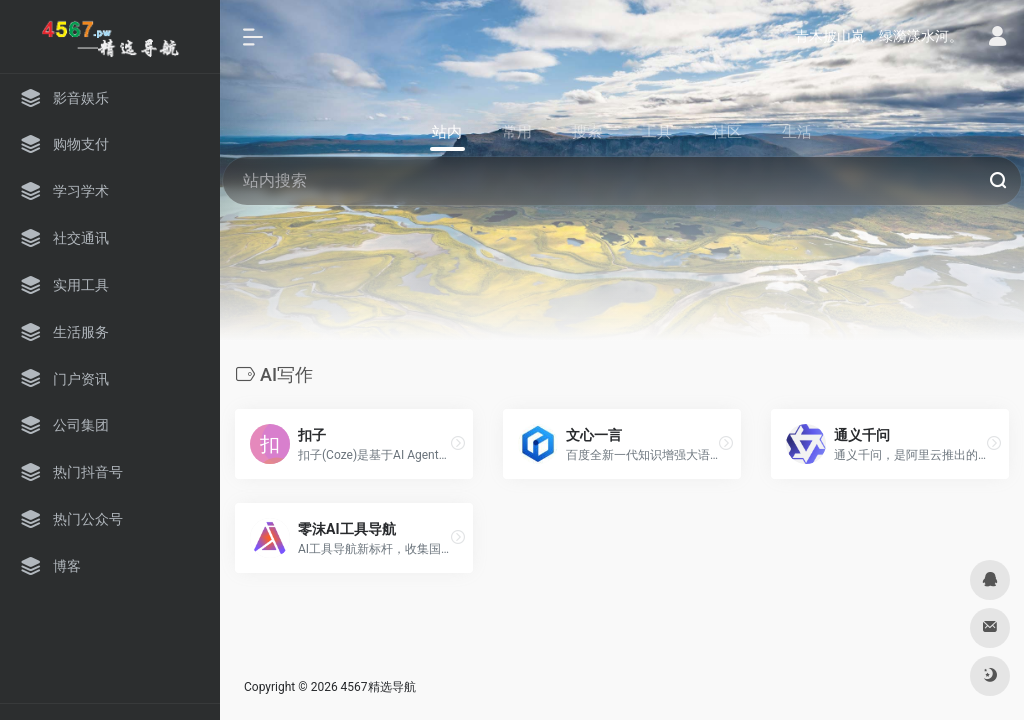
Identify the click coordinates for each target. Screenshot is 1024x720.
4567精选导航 (378, 687)
